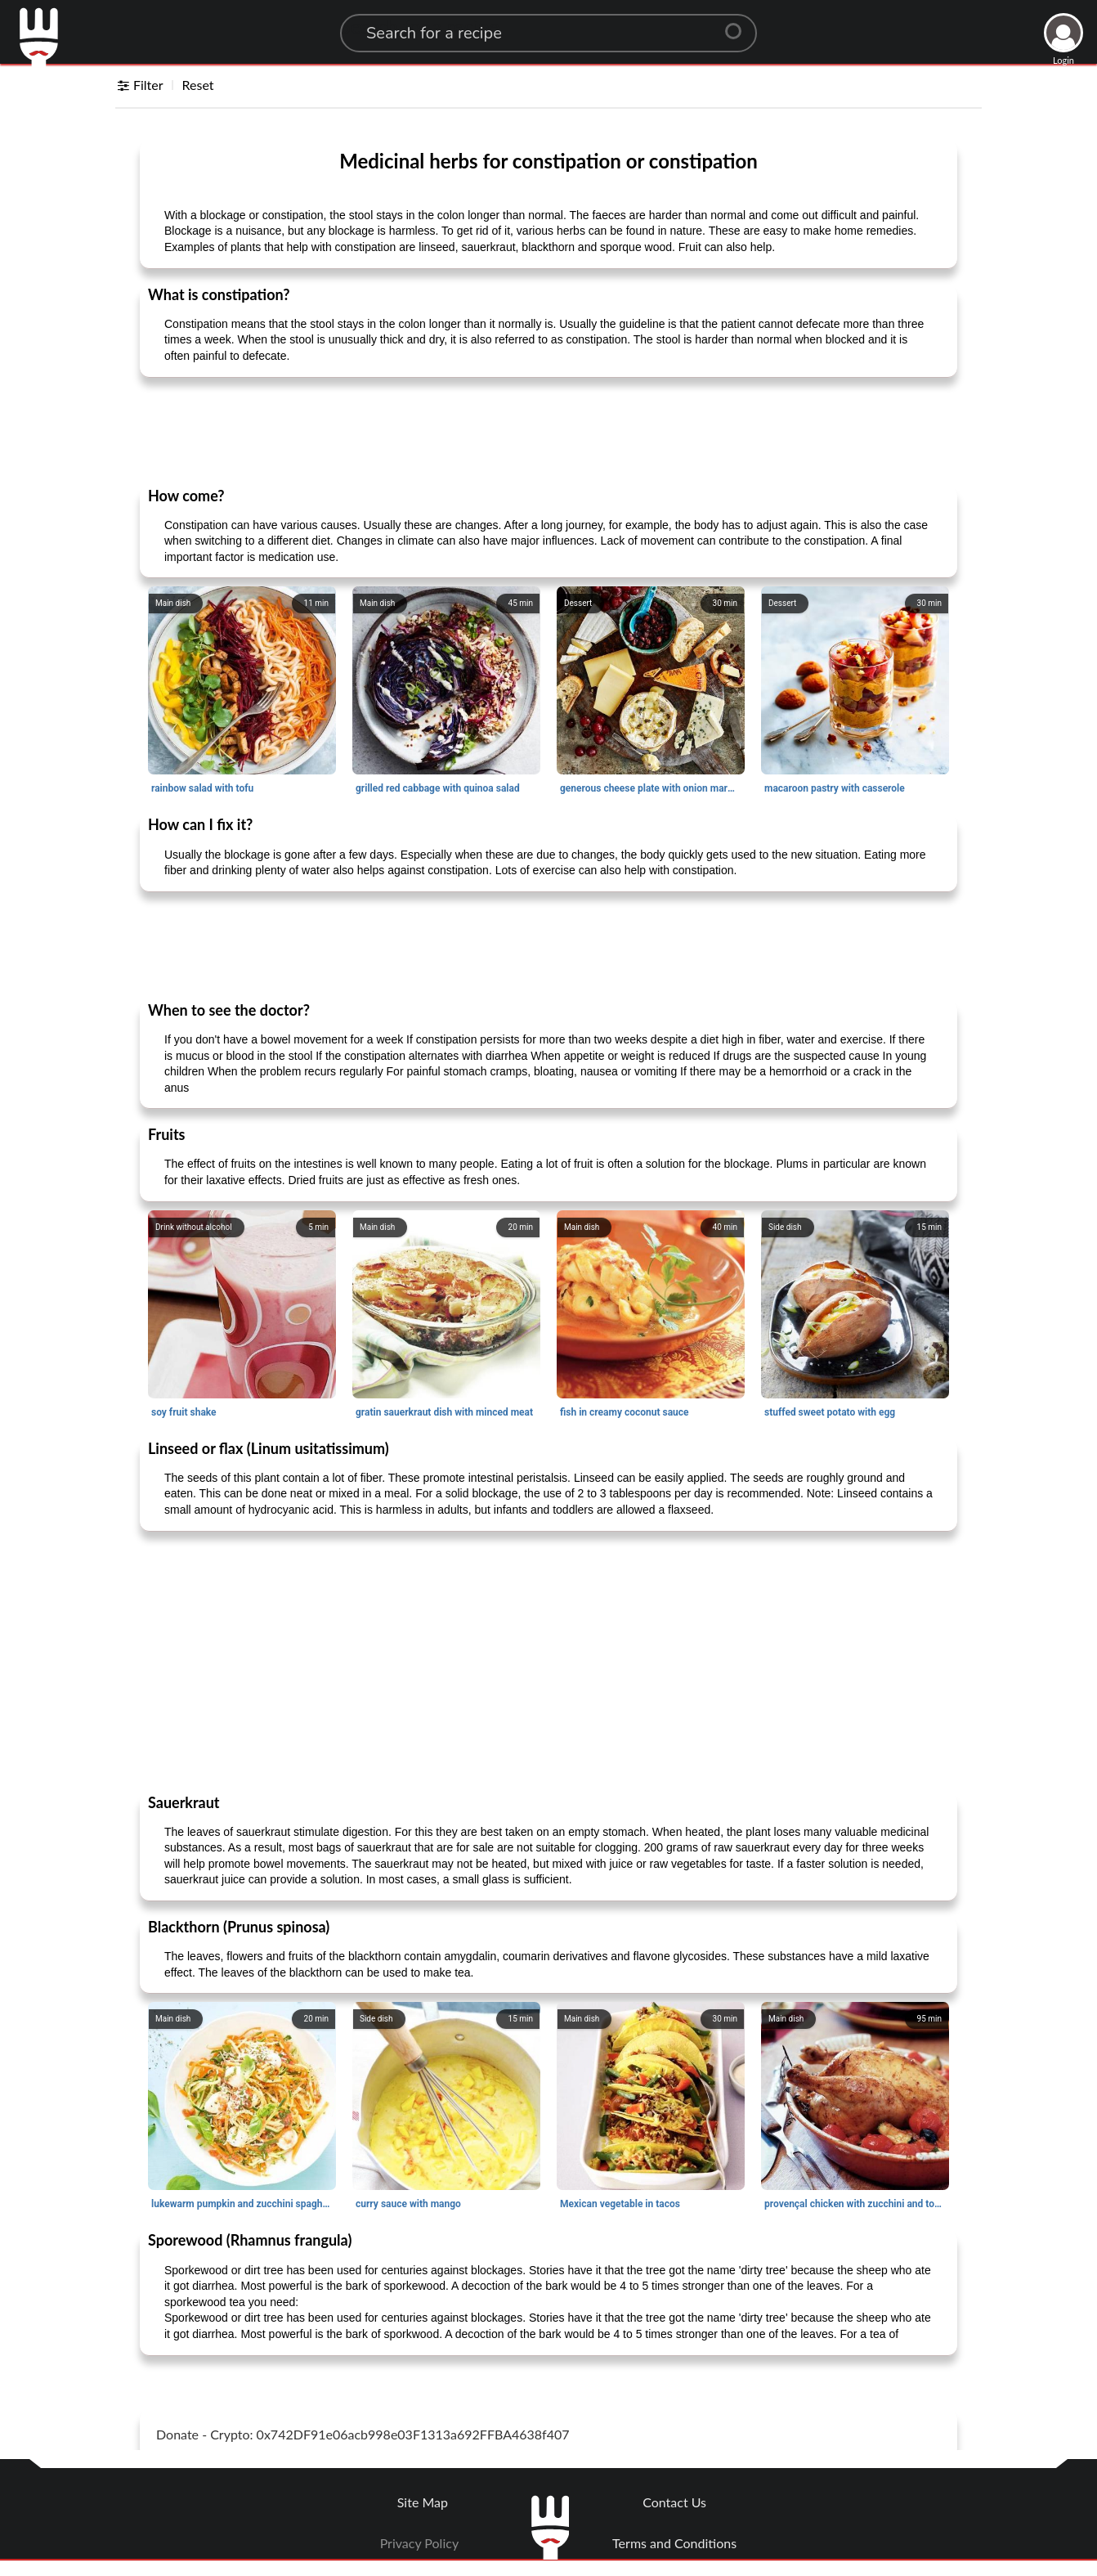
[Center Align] (739, 24)
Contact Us (674, 2502)
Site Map (422, 2502)
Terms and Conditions (674, 2543)
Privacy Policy (419, 2543)
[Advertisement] (548, 431)
